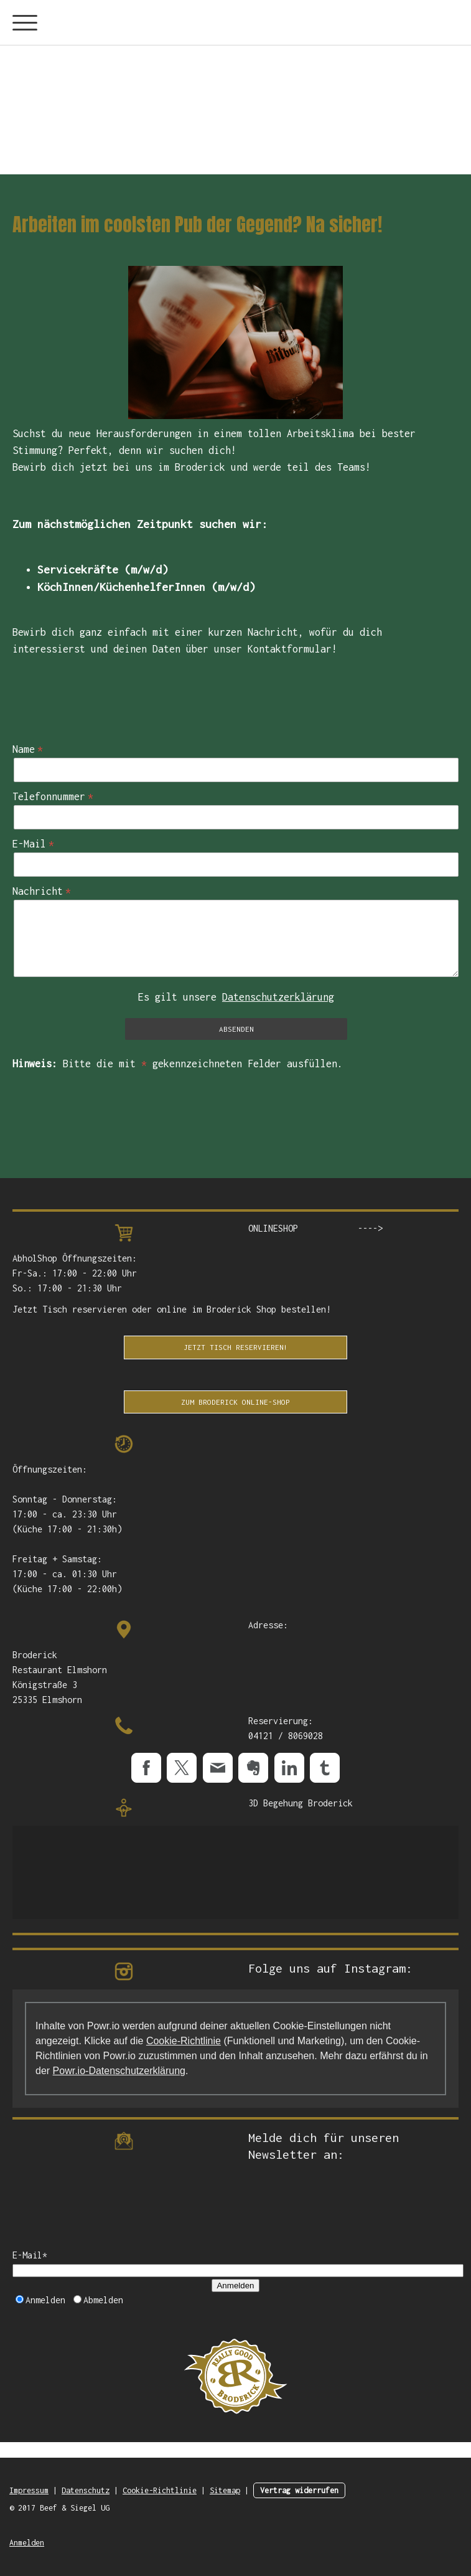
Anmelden (235, 2285)
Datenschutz (86, 2490)
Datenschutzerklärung (278, 997)
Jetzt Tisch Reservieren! (236, 1347)
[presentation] (107, 2208)
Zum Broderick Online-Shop (235, 1402)
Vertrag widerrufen (299, 2490)
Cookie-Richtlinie (183, 2041)
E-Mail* (29, 2255)
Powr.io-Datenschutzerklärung (119, 2070)
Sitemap (225, 2490)
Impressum (29, 2490)
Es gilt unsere (236, 997)
